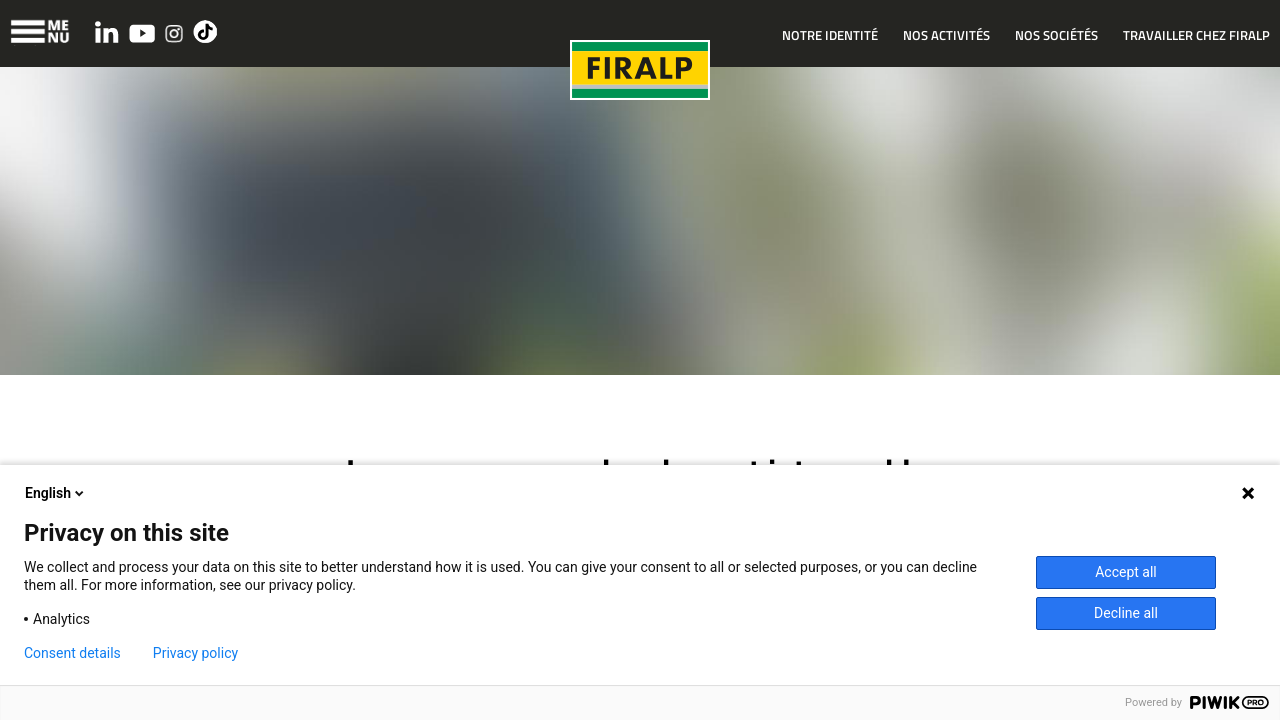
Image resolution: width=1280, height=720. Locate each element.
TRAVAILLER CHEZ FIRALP (1196, 35)
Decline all (1126, 613)
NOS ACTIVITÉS (946, 35)
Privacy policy (195, 653)
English (56, 493)
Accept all (1126, 572)
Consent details (72, 653)
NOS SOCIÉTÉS (1056, 35)
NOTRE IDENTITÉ (830, 35)
